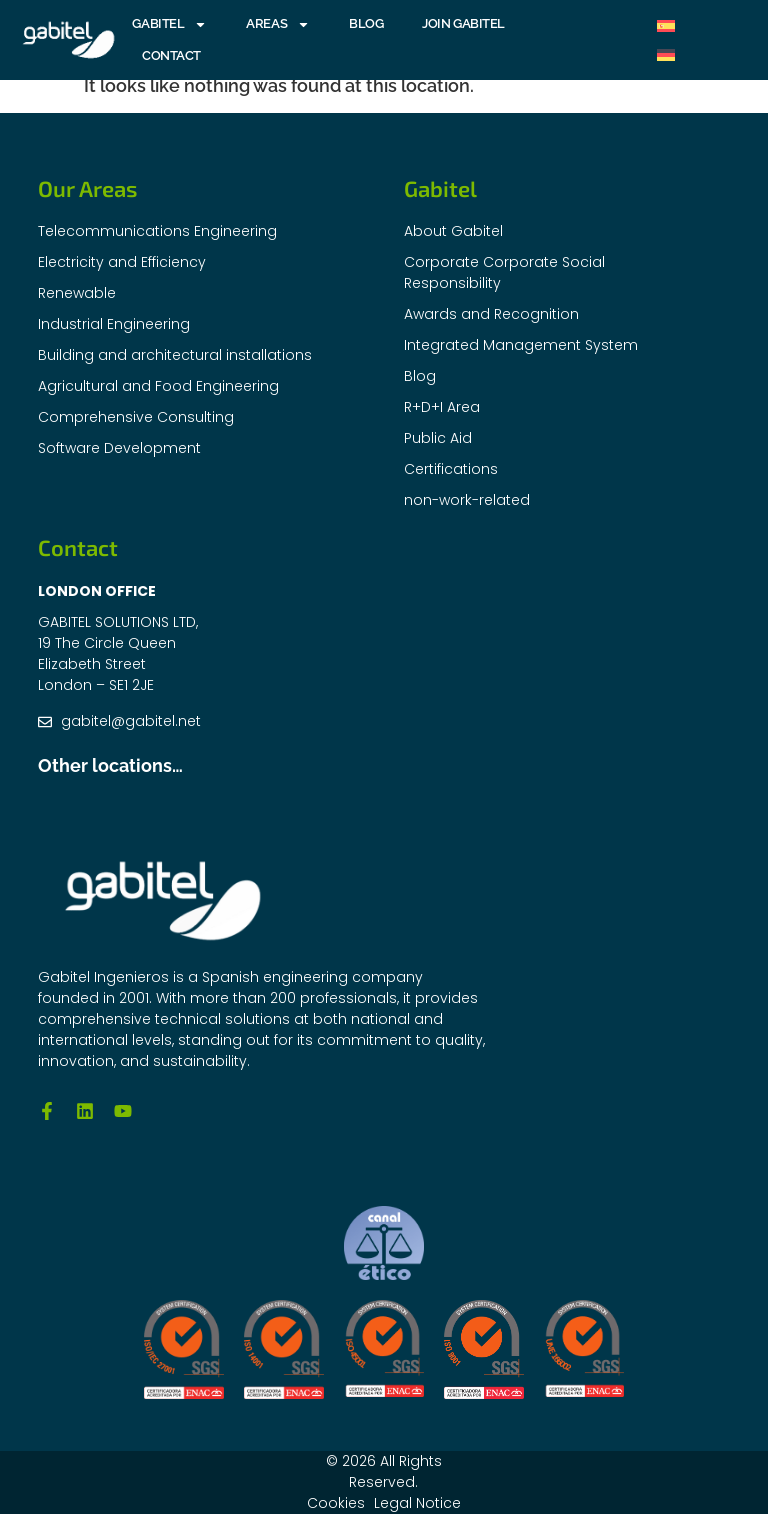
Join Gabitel (463, 23)
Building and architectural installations (175, 355)
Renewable (77, 293)
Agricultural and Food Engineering (158, 386)
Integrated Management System (521, 345)
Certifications (451, 469)
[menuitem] (666, 25)
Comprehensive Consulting (136, 417)
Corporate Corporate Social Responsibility (504, 272)
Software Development (119, 448)
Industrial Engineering (114, 324)
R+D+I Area (442, 407)
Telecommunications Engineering (157, 231)
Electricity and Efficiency (122, 262)
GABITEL (169, 24)
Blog (366, 23)
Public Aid (438, 438)
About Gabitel (453, 231)
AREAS (278, 24)
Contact (171, 55)
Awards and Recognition (491, 314)
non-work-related (467, 500)
